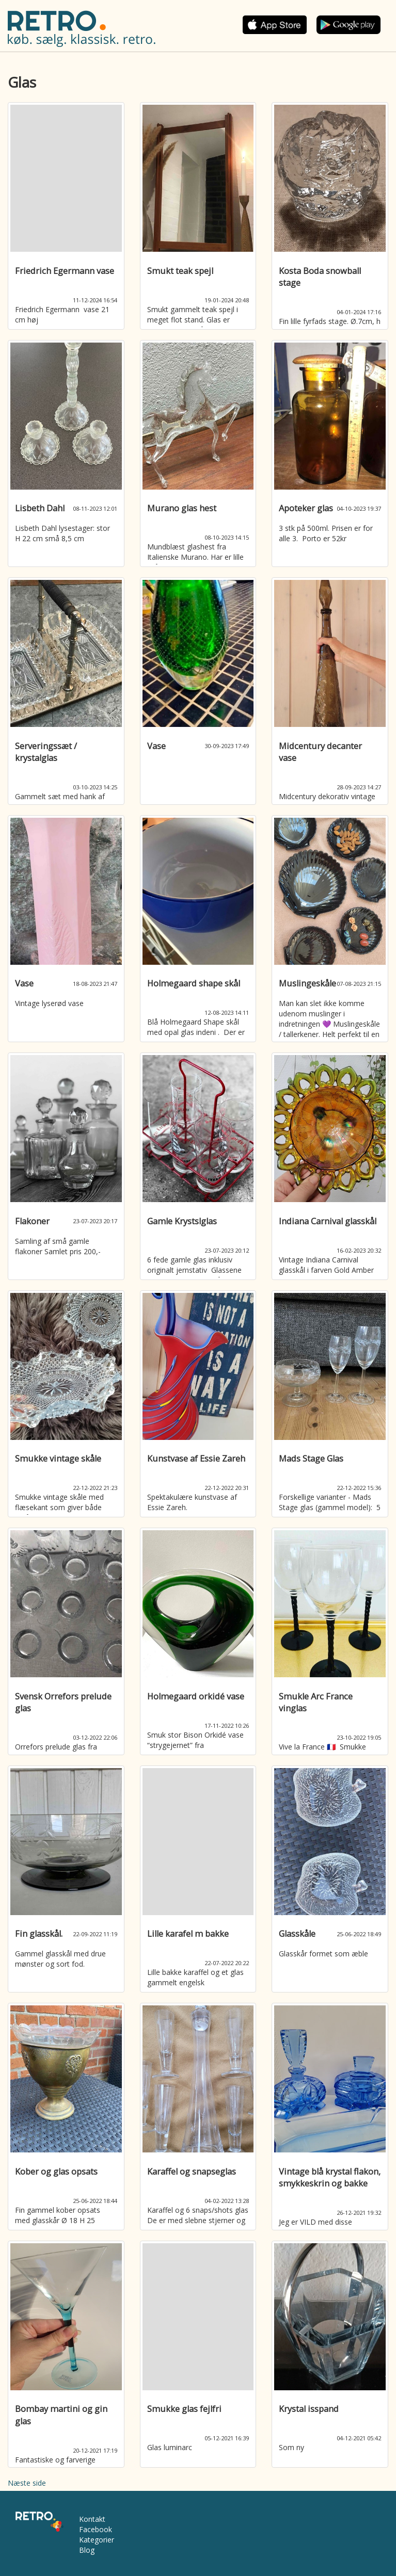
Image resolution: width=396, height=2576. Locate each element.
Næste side (27, 2483)
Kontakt (92, 2519)
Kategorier (96, 2540)
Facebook (95, 2529)
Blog (86, 2550)
